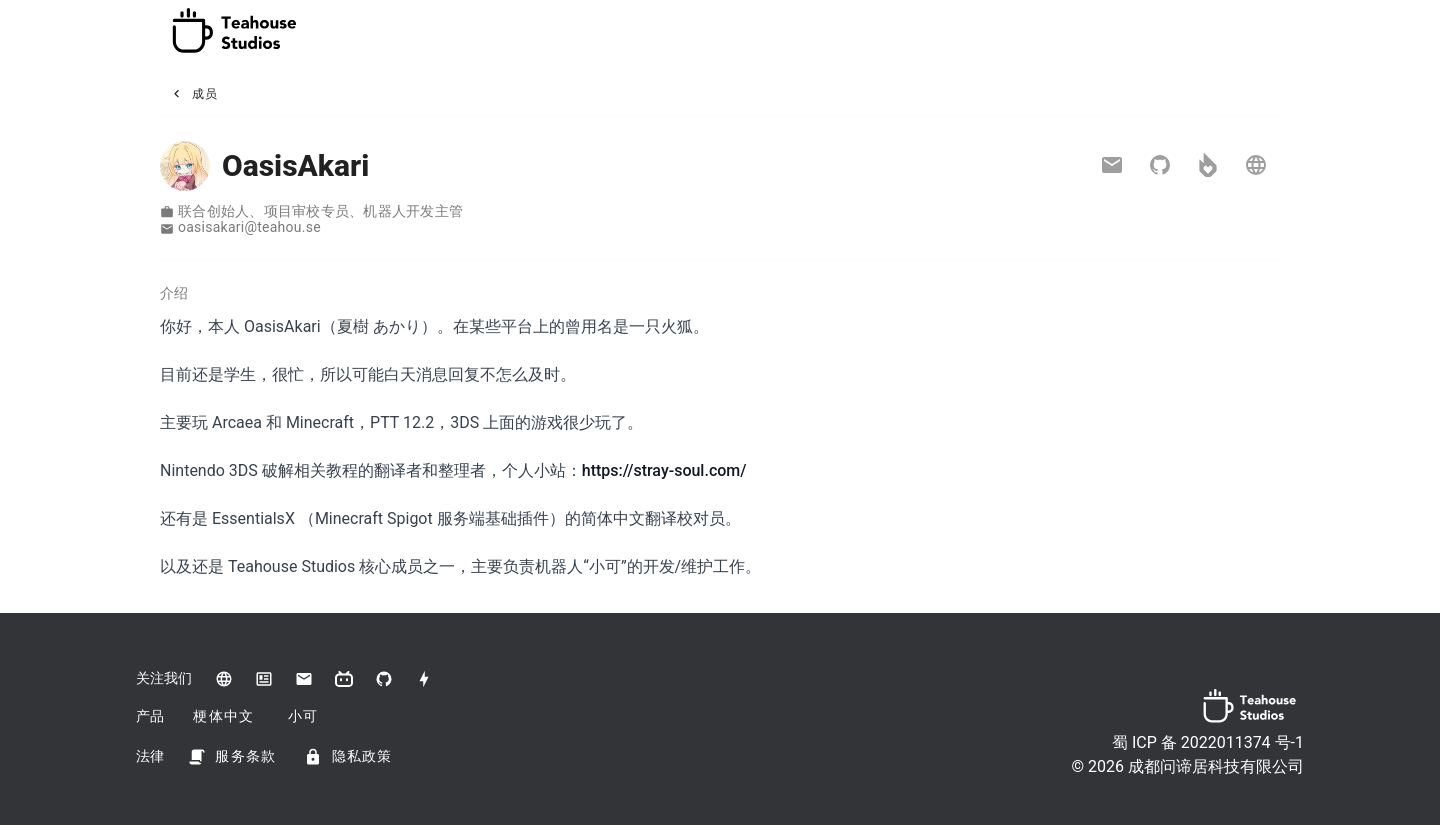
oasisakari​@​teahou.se (249, 227)
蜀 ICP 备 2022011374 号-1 (1208, 742)
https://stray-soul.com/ (664, 470)
